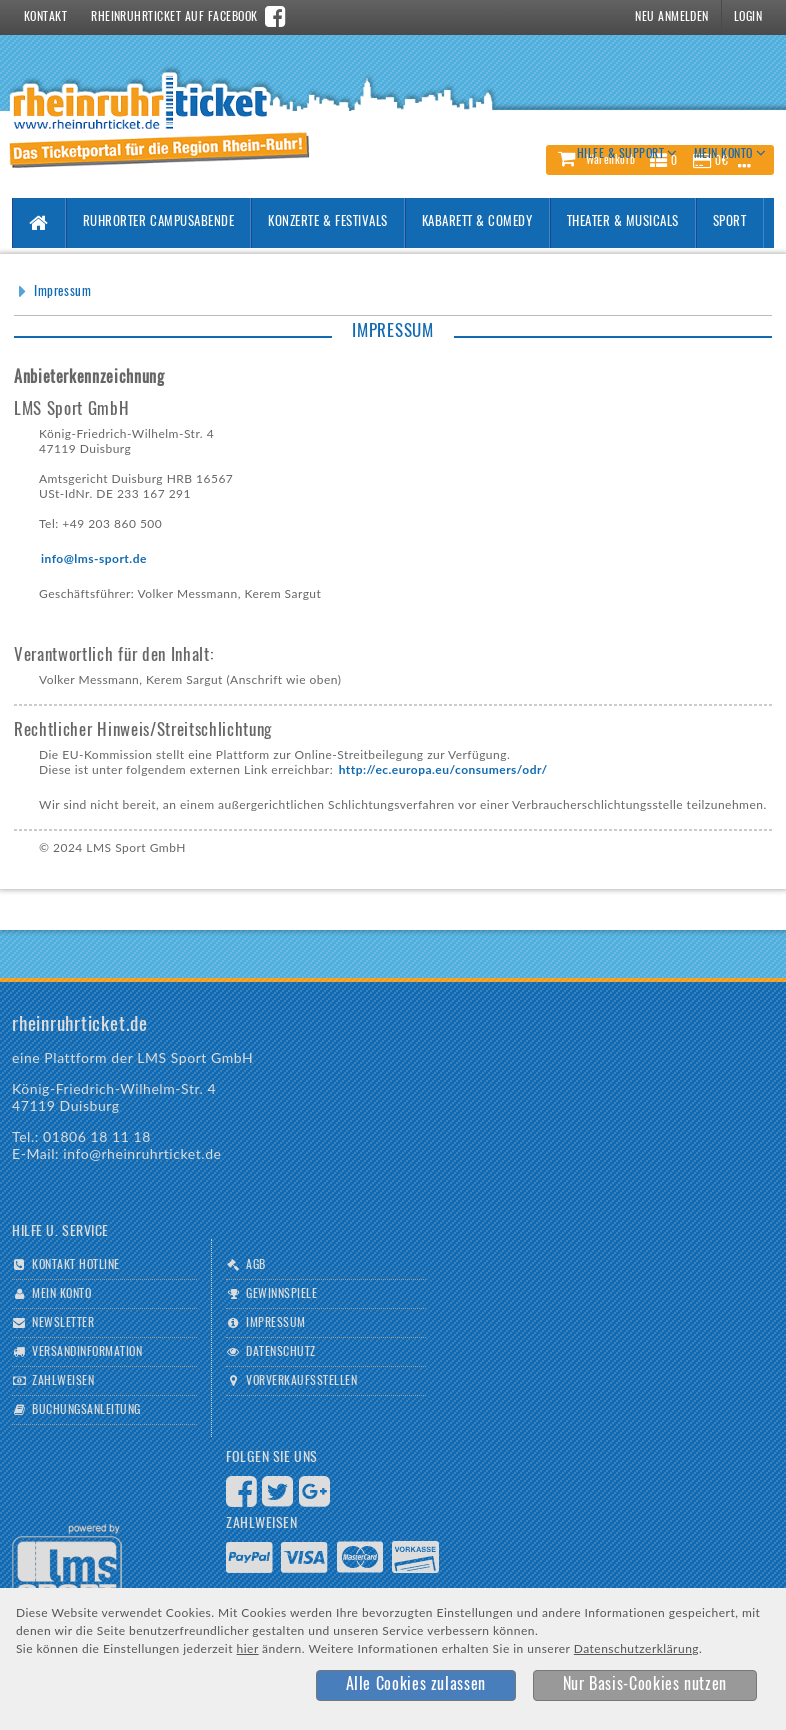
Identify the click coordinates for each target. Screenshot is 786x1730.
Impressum (62, 292)
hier (248, 1648)
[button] (416, 1685)
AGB (255, 1265)
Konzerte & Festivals (327, 222)
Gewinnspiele (281, 1294)
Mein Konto (61, 1294)
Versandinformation (87, 1352)
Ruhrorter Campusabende (158, 222)
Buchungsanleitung (86, 1410)
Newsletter (63, 1323)
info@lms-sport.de (94, 558)
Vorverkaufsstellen (301, 1381)
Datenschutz (280, 1352)
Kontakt (45, 17)
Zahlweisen (63, 1381)
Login (748, 17)
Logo (67, 1564)
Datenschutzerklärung (636, 1648)
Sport (730, 222)
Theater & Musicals (623, 222)
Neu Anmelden (672, 17)
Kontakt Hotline (75, 1265)
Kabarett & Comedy (477, 222)
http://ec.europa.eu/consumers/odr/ (443, 769)
